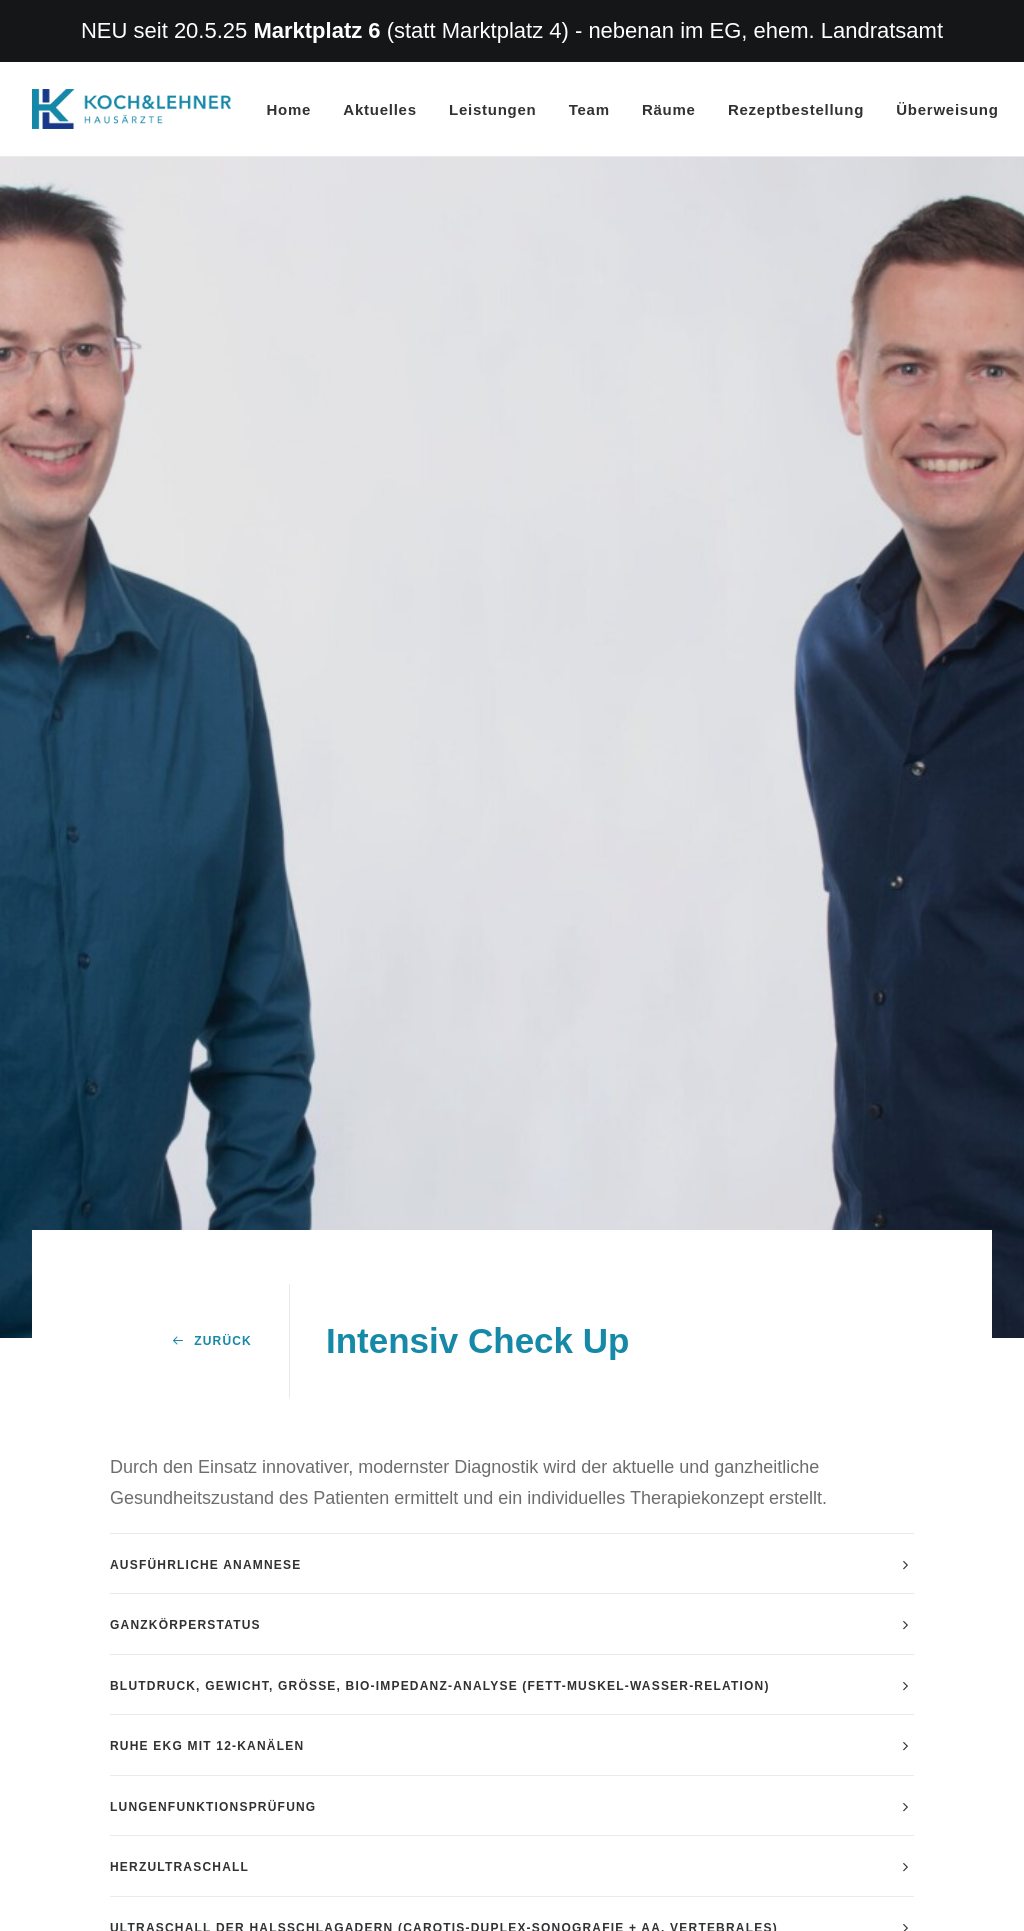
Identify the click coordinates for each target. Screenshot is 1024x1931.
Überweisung (947, 109)
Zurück (212, 1116)
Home (289, 109)
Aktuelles (379, 109)
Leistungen (493, 109)
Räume (669, 109)
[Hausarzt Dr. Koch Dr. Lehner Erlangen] (131, 109)
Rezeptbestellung (796, 109)
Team (589, 109)
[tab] (512, 1338)
